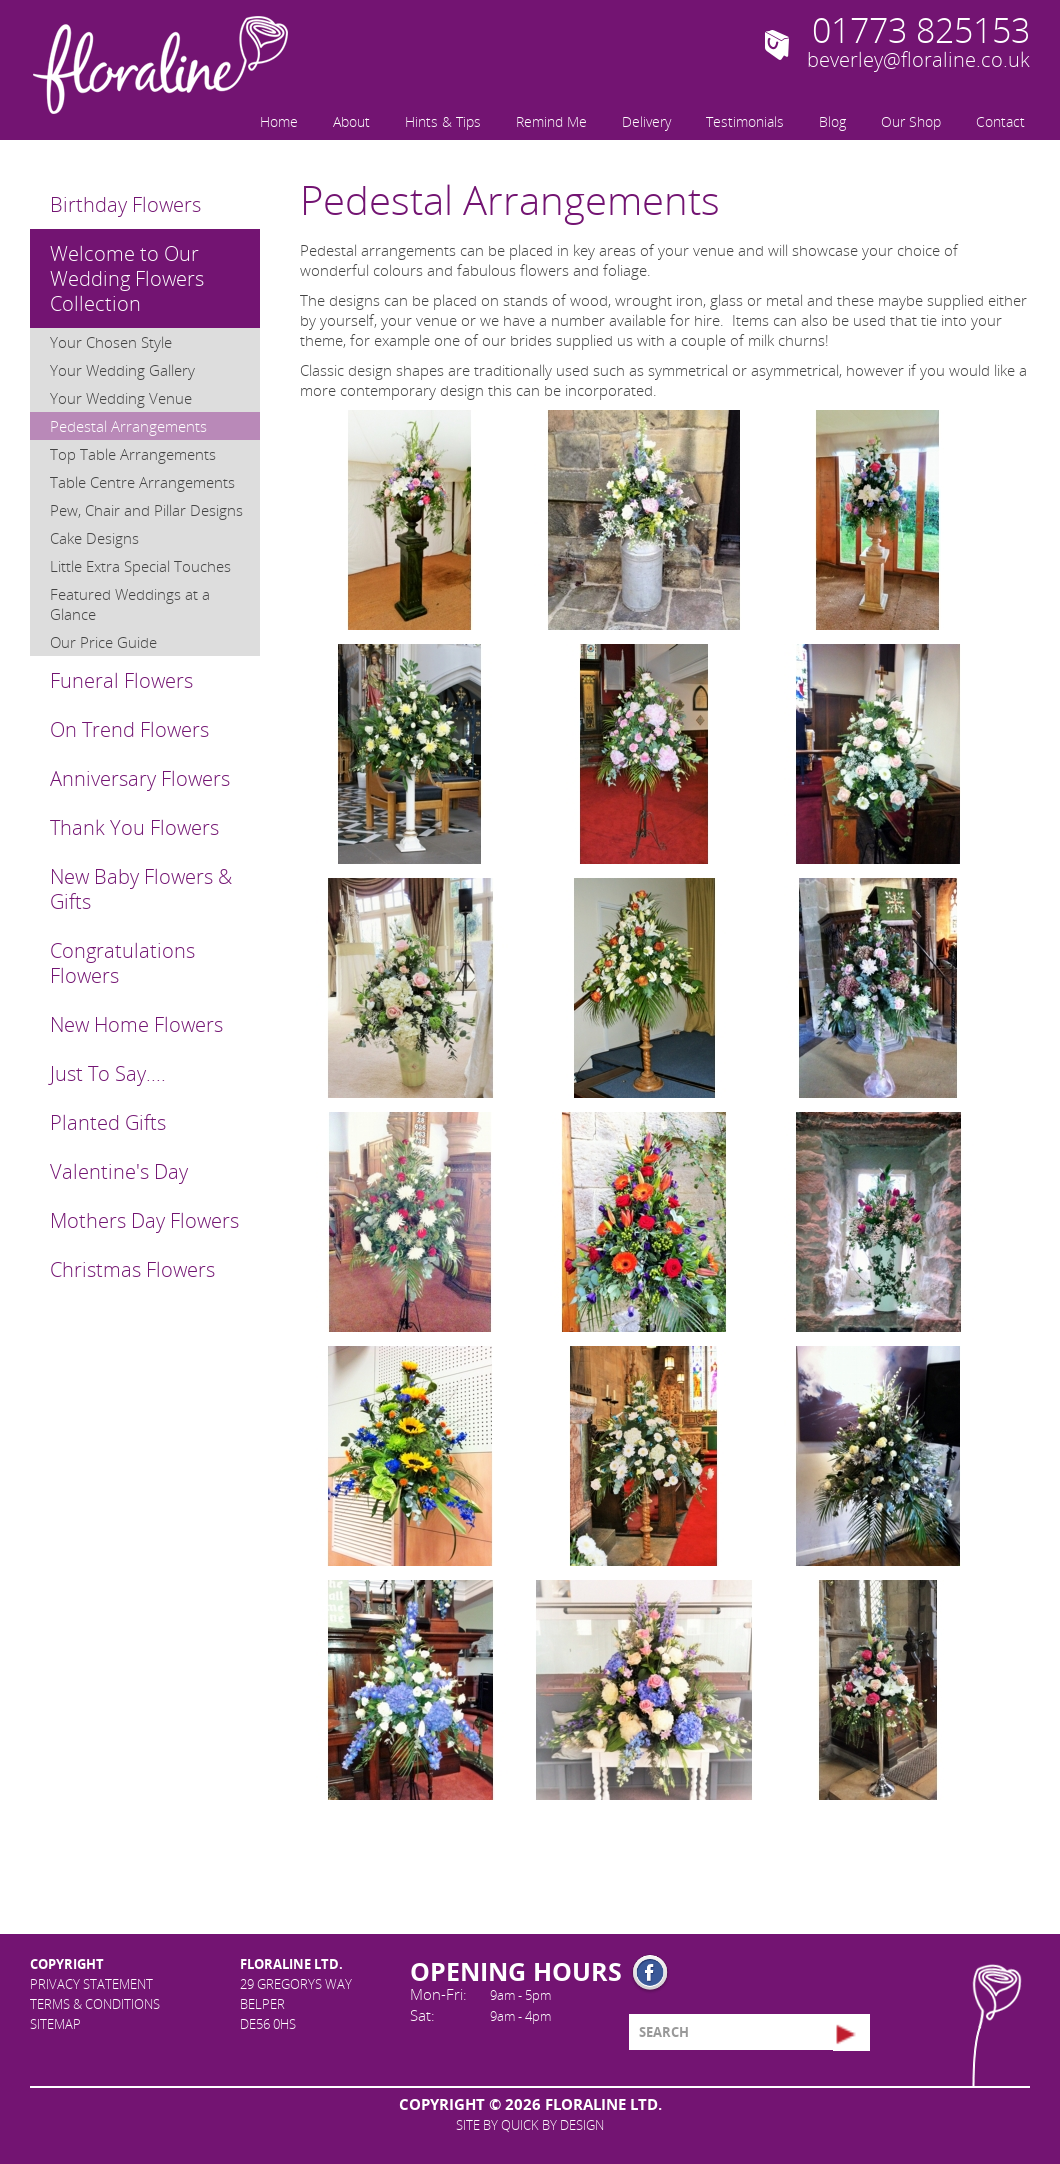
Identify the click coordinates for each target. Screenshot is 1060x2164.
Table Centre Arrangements (142, 482)
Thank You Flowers (134, 827)
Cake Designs (94, 538)
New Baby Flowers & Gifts (141, 889)
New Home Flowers (136, 1024)
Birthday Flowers (125, 204)
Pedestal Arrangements (128, 426)
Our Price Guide (103, 642)
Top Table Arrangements (133, 454)
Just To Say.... (108, 1073)
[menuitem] (276, 120)
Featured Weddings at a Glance (130, 604)
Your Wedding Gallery (122, 370)
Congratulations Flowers (122, 963)
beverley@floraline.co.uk (918, 60)
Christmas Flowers (132, 1269)
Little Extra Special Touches (140, 566)
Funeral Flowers (121, 680)
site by (530, 2125)
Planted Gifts (108, 1122)
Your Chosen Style (111, 342)
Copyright (67, 1964)
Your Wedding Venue (121, 398)
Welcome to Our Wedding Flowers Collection (127, 278)
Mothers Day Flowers (144, 1220)
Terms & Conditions (95, 2004)
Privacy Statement (91, 1984)
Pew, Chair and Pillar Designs (146, 510)
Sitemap (55, 2024)
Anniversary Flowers (140, 778)
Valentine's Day (119, 1171)
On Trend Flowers (129, 729)
